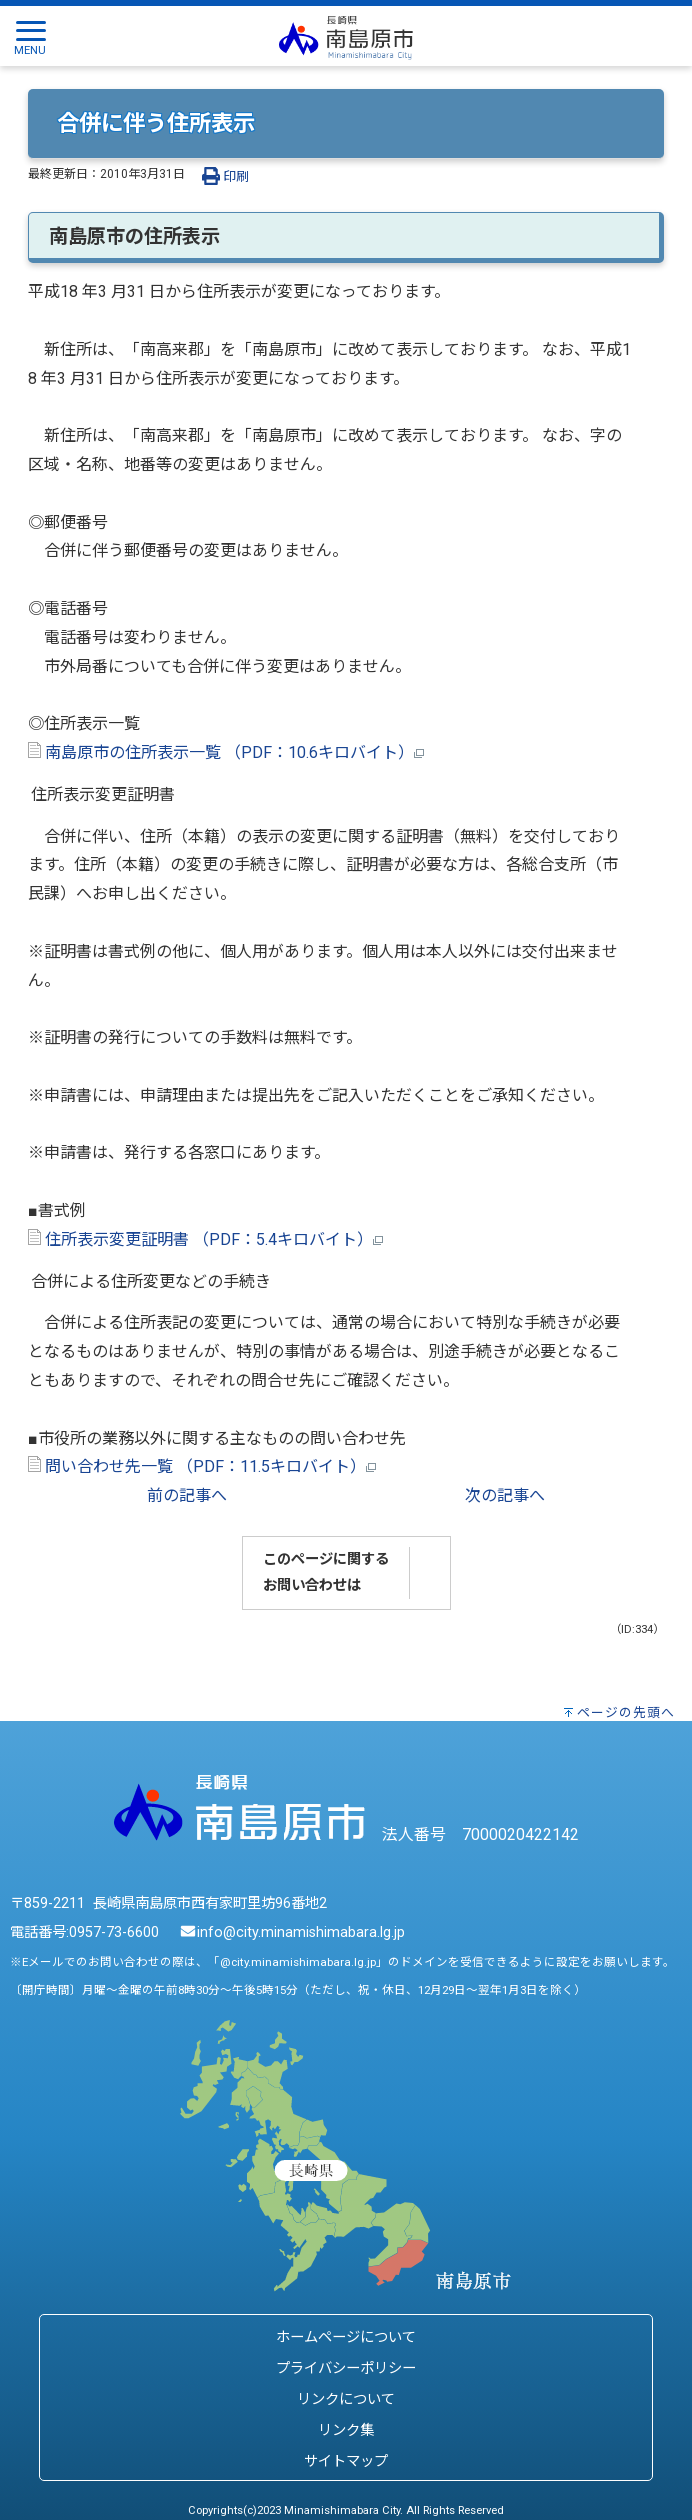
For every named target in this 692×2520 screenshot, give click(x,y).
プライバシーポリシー (346, 2368)
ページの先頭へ (626, 1712)
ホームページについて (346, 2337)
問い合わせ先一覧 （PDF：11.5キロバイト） (202, 1466)
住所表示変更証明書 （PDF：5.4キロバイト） (205, 1239)
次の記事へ (505, 1495)
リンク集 (346, 2430)
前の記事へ (187, 1495)
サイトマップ (346, 2461)
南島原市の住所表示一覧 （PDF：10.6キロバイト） (226, 752)
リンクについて (346, 2399)
